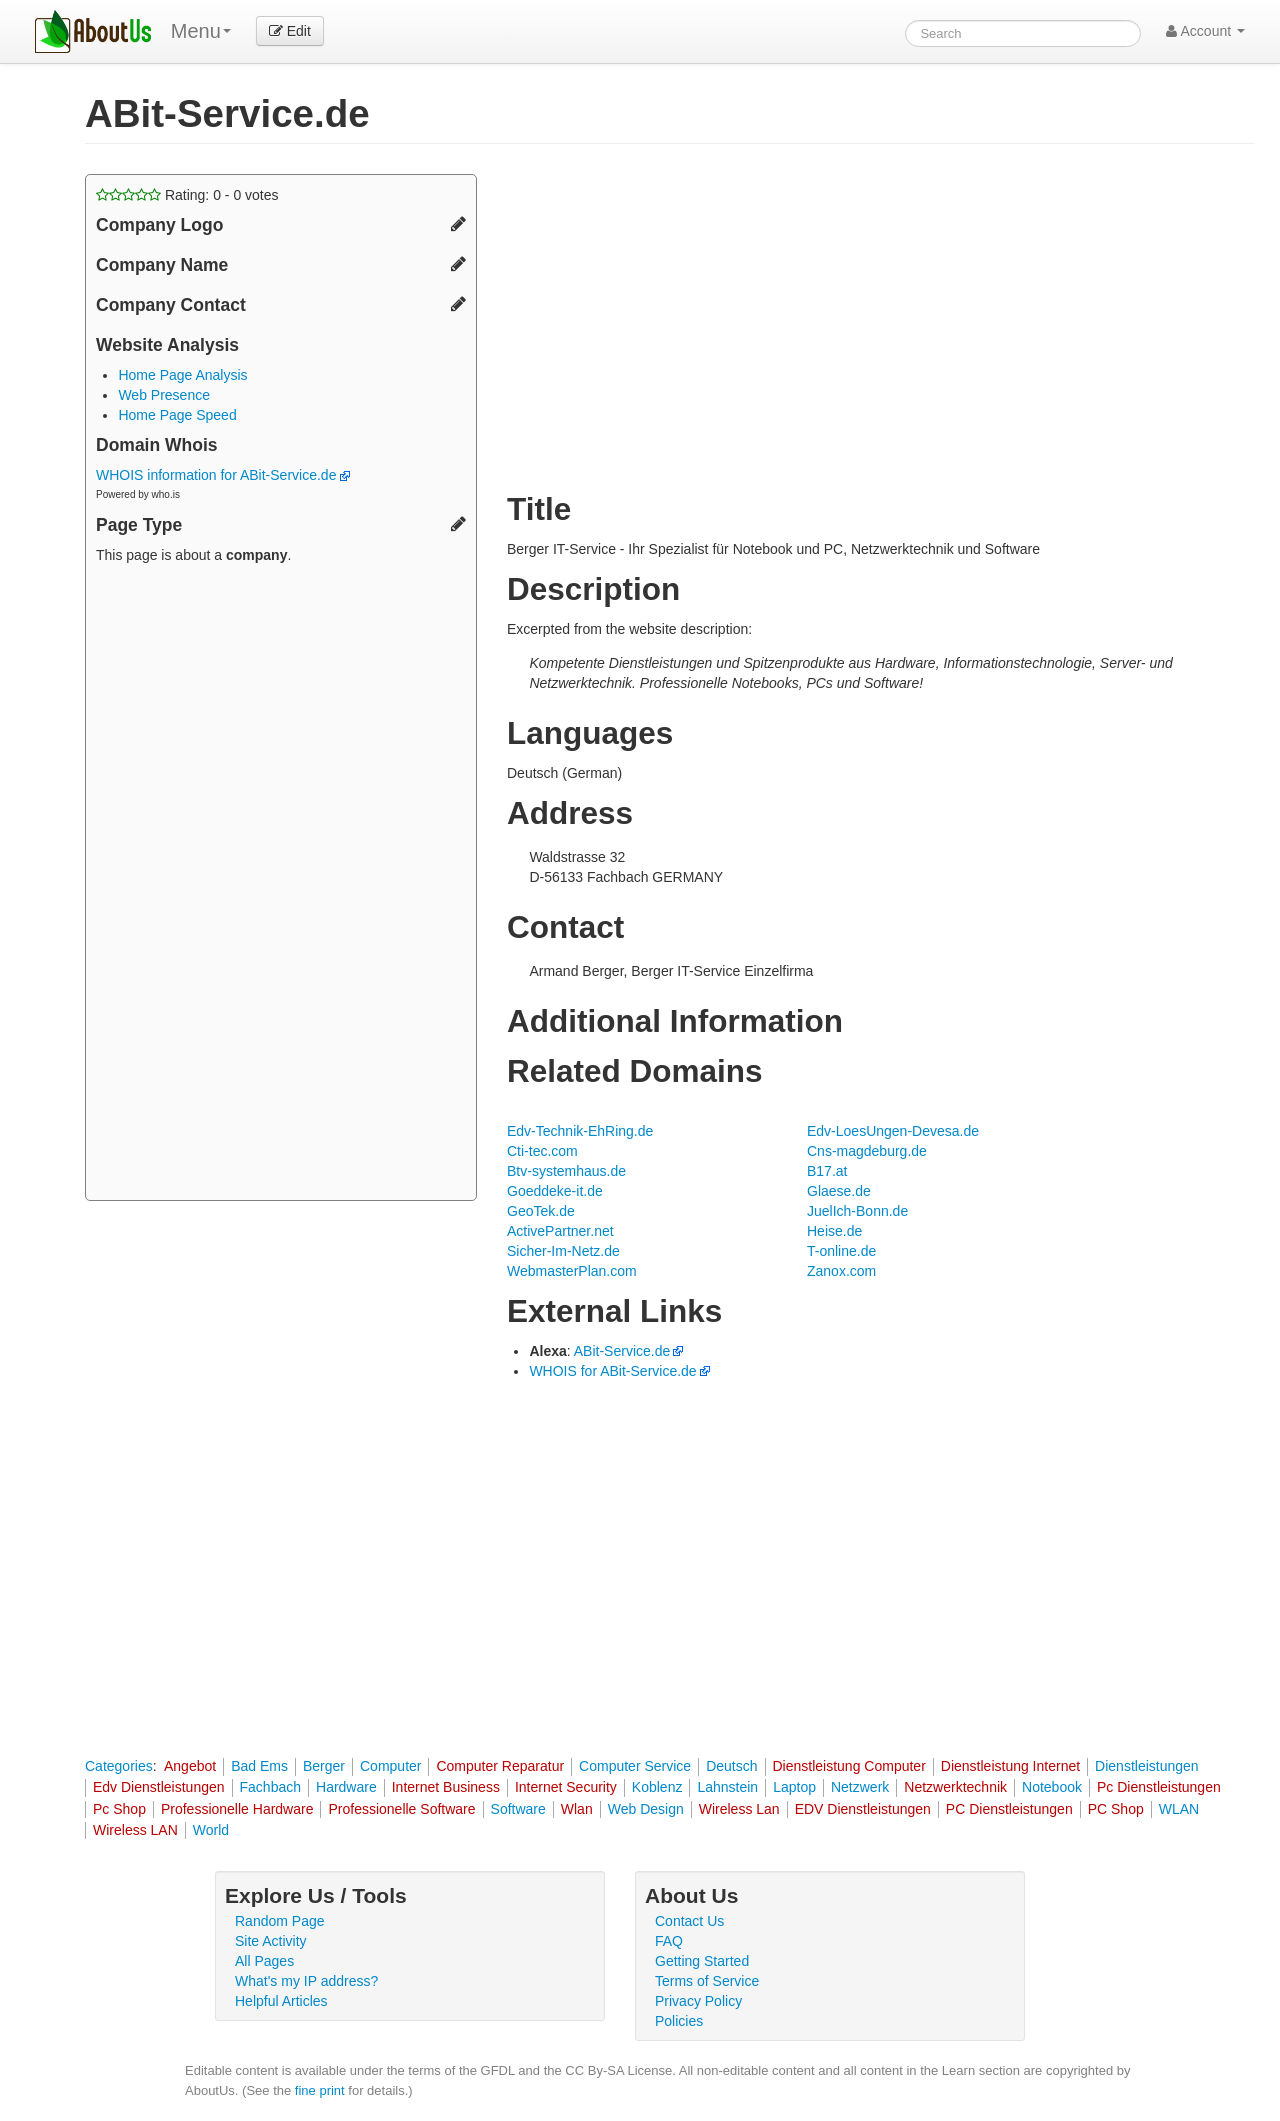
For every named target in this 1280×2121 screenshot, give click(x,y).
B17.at (827, 1171)
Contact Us (689, 1921)
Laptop (794, 1787)
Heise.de (834, 1231)
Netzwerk (860, 1787)
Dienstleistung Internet (1010, 1766)
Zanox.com (841, 1271)
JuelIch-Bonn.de (857, 1211)
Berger (324, 1766)
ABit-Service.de (622, 1351)
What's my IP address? (306, 1981)
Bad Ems (259, 1766)
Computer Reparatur (500, 1766)
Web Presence (164, 395)
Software (518, 1809)
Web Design (646, 1809)
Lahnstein (727, 1787)
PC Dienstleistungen (1009, 1809)
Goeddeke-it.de (555, 1191)
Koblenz (657, 1787)
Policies (679, 2021)
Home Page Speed (177, 415)
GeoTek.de (541, 1211)
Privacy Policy (698, 2001)
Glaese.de (839, 1191)
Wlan (577, 1809)
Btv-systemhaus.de (566, 1171)
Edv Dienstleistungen (159, 1787)
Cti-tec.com (542, 1151)
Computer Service (635, 1766)
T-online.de (841, 1251)
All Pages (264, 1961)
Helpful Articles (281, 2001)
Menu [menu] (201, 31)
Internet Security (566, 1787)
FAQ (669, 1941)
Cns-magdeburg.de (867, 1151)
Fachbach (270, 1787)
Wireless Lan (739, 1809)
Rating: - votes (187, 195)
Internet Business (446, 1787)
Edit (290, 31)
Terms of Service (707, 1981)
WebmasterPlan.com (572, 1271)
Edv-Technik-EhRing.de (580, 1131)
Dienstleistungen (1147, 1766)
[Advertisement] (281, 885)
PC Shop (1116, 1809)
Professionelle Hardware (237, 1809)
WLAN (1179, 1809)
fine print (320, 2090)
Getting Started (702, 1961)
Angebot (190, 1766)
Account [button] (1205, 31)
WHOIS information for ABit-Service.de (223, 475)
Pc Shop (119, 1809)
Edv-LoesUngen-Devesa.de (893, 1131)
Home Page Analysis (182, 375)
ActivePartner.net (560, 1231)
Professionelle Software (401, 1809)
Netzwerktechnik (955, 1787)
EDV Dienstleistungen (863, 1809)
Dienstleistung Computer (849, 1766)
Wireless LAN (135, 1830)
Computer (390, 1766)
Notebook (1052, 1787)
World (211, 1830)
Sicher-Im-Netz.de (563, 1251)
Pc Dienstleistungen (1159, 1787)
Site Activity (271, 1941)
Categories (119, 1766)
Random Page (280, 1921)
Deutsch (731, 1766)
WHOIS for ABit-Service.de (612, 1371)
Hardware (346, 1787)
